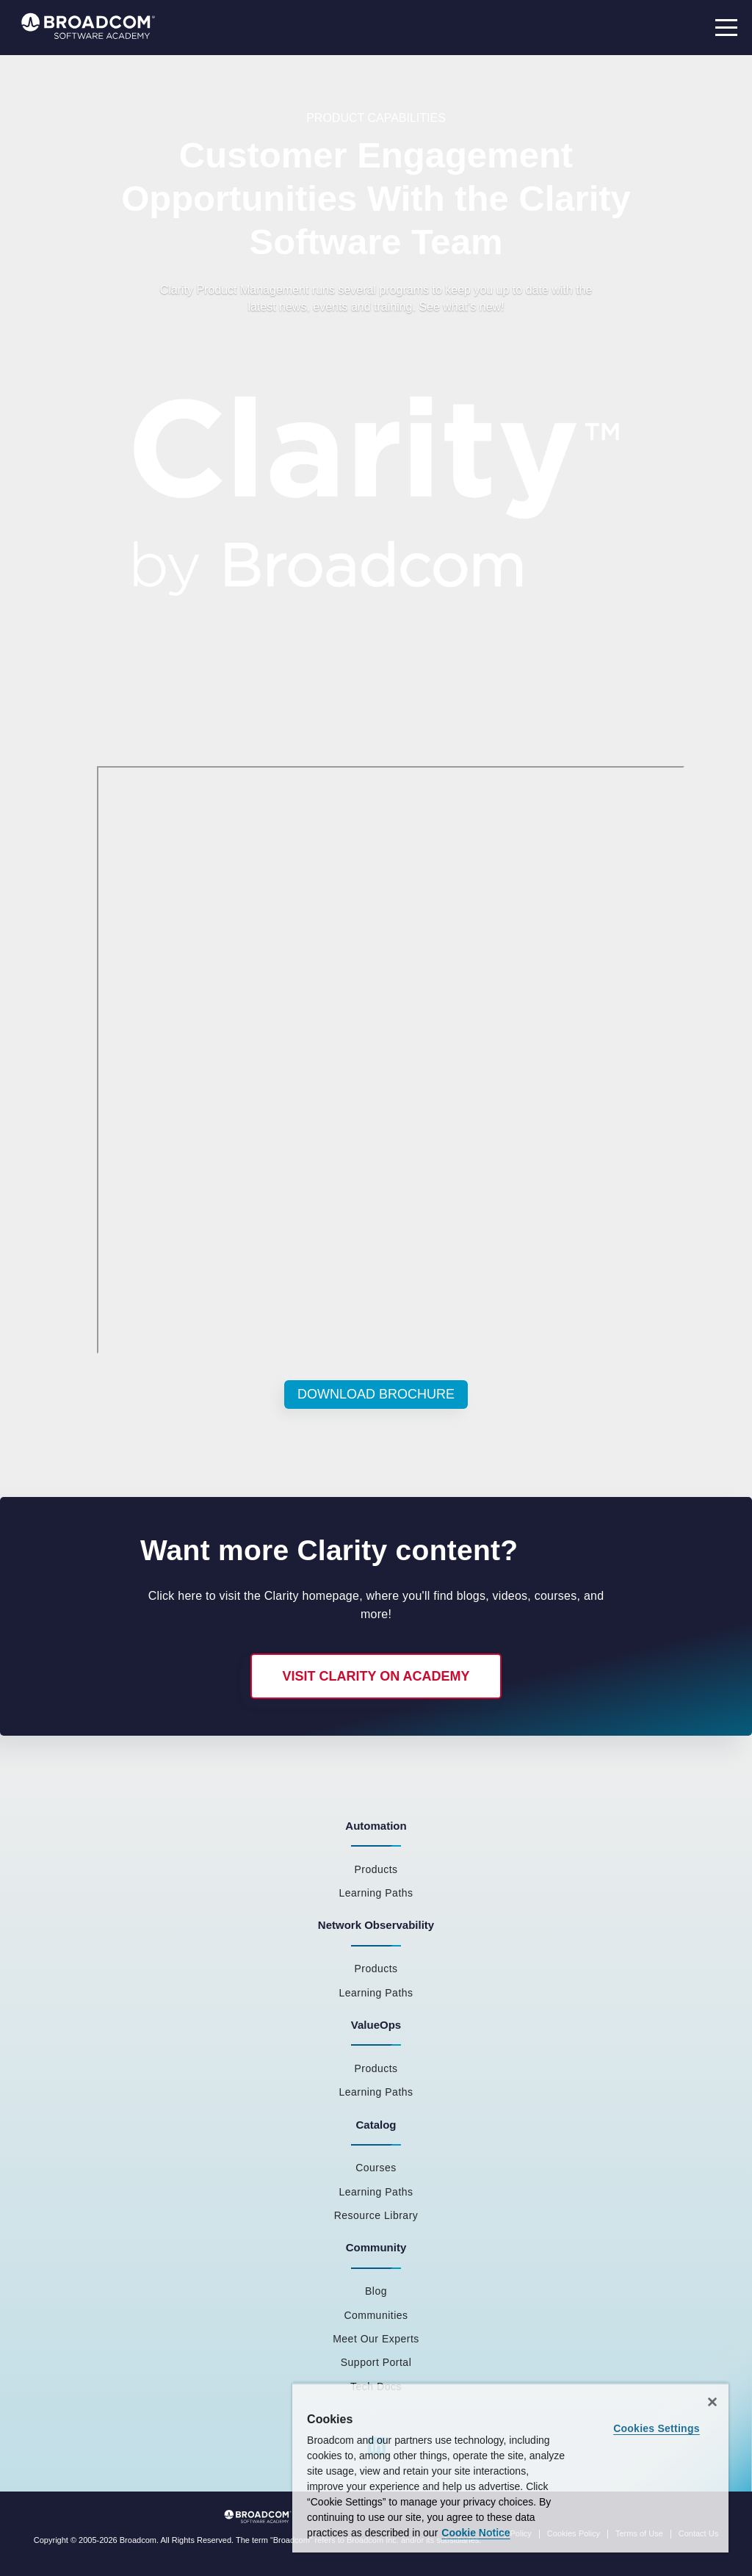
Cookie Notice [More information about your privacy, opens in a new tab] (475, 2533)
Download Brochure (376, 1394)
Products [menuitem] (375, 1869)
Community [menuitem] (376, 2247)
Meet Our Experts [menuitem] (376, 2339)
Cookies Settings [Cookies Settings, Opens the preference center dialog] (656, 2428)
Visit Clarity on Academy (375, 1676)
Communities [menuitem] (376, 2315)
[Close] (712, 2402)
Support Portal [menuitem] (376, 2362)
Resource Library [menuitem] (376, 2215)
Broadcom (138, 2540)
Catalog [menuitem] (375, 2124)
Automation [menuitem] (375, 1825)
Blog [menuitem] (376, 2291)
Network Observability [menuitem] (376, 1925)
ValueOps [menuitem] (376, 2024)
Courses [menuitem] (376, 2167)
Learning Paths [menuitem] (376, 1893)
